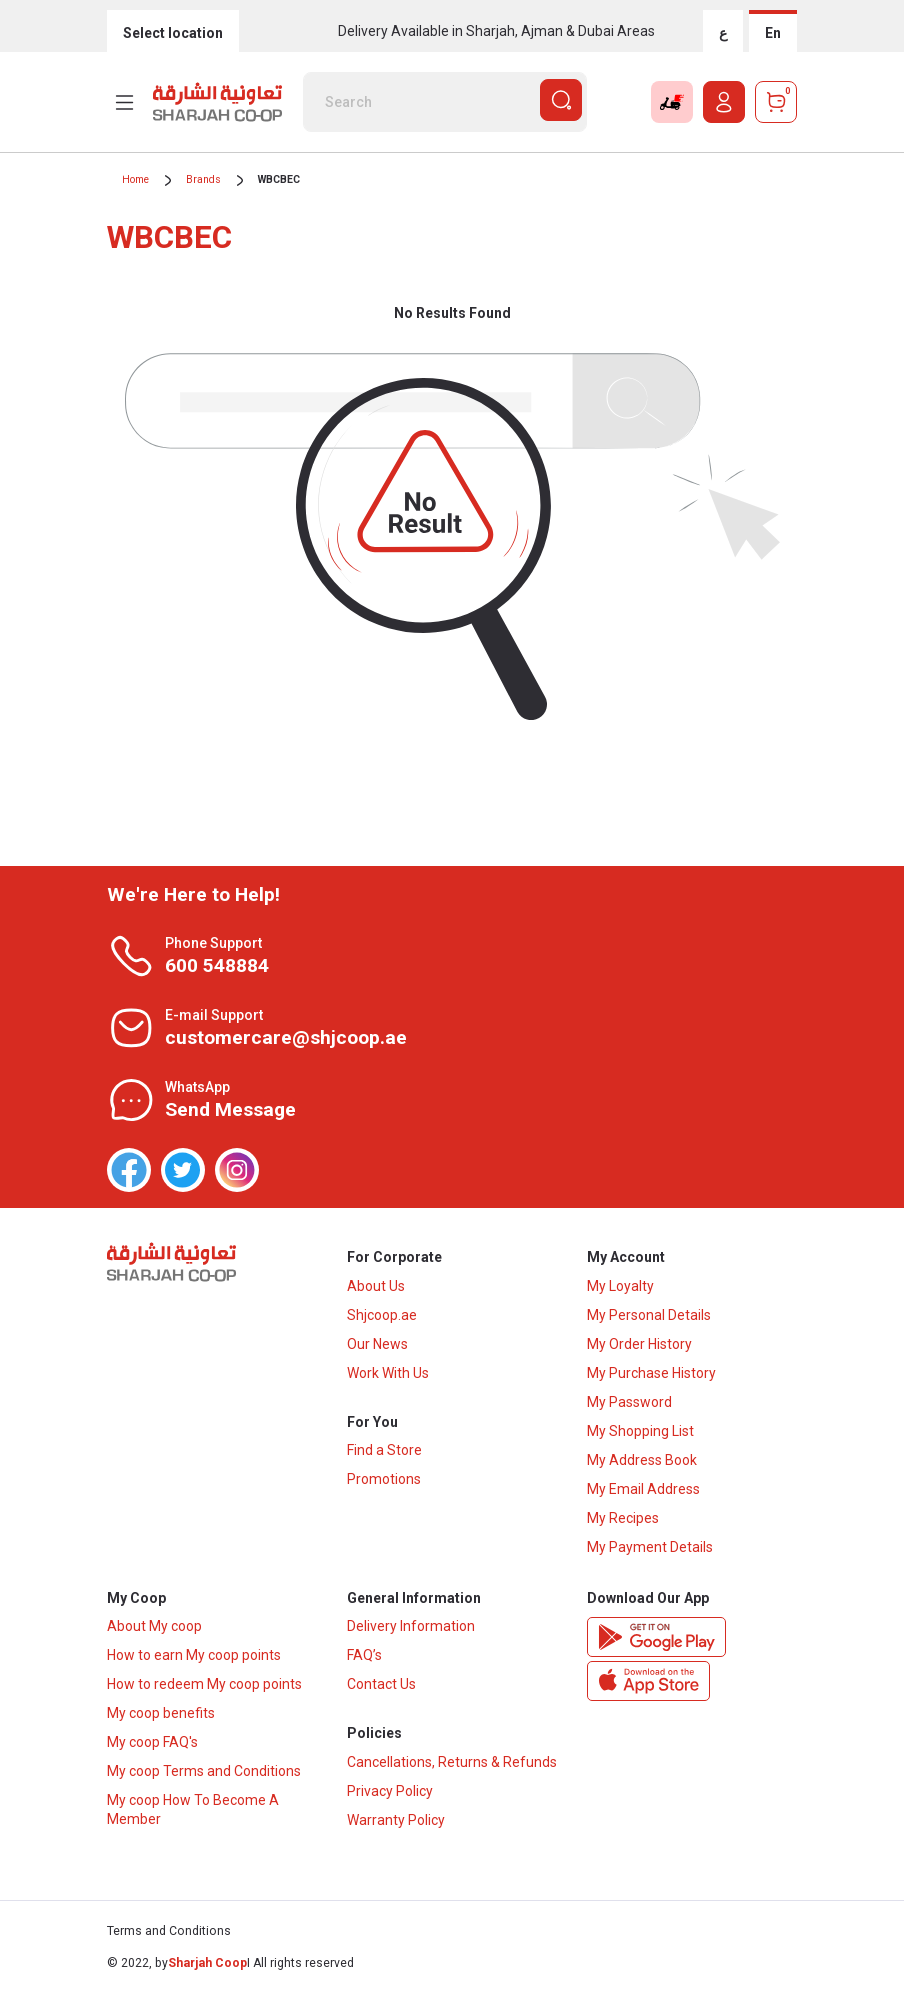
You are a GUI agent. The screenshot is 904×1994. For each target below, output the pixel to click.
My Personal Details (649, 1315)
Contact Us (381, 1685)
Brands (203, 179)
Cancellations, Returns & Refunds (452, 1763)
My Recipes (623, 1518)
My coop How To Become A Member (193, 1810)
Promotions (384, 1480)
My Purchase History (651, 1373)
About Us (376, 1286)
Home (135, 179)
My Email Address (643, 1489)
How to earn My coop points (194, 1656)
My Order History (639, 1344)
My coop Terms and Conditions (204, 1772)
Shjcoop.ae (382, 1315)
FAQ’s (364, 1656)
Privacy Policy (390, 1792)
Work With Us (388, 1373)
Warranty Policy (396, 1821)
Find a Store (384, 1451)
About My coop (154, 1627)
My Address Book (642, 1460)
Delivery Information (411, 1627)
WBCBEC (279, 179)
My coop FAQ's (152, 1743)
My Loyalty (620, 1286)
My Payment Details (650, 1547)
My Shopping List (640, 1431)
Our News (377, 1344)
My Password (629, 1402)
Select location (173, 33)
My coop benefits (161, 1714)
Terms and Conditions (169, 1932)
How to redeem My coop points (204, 1685)
